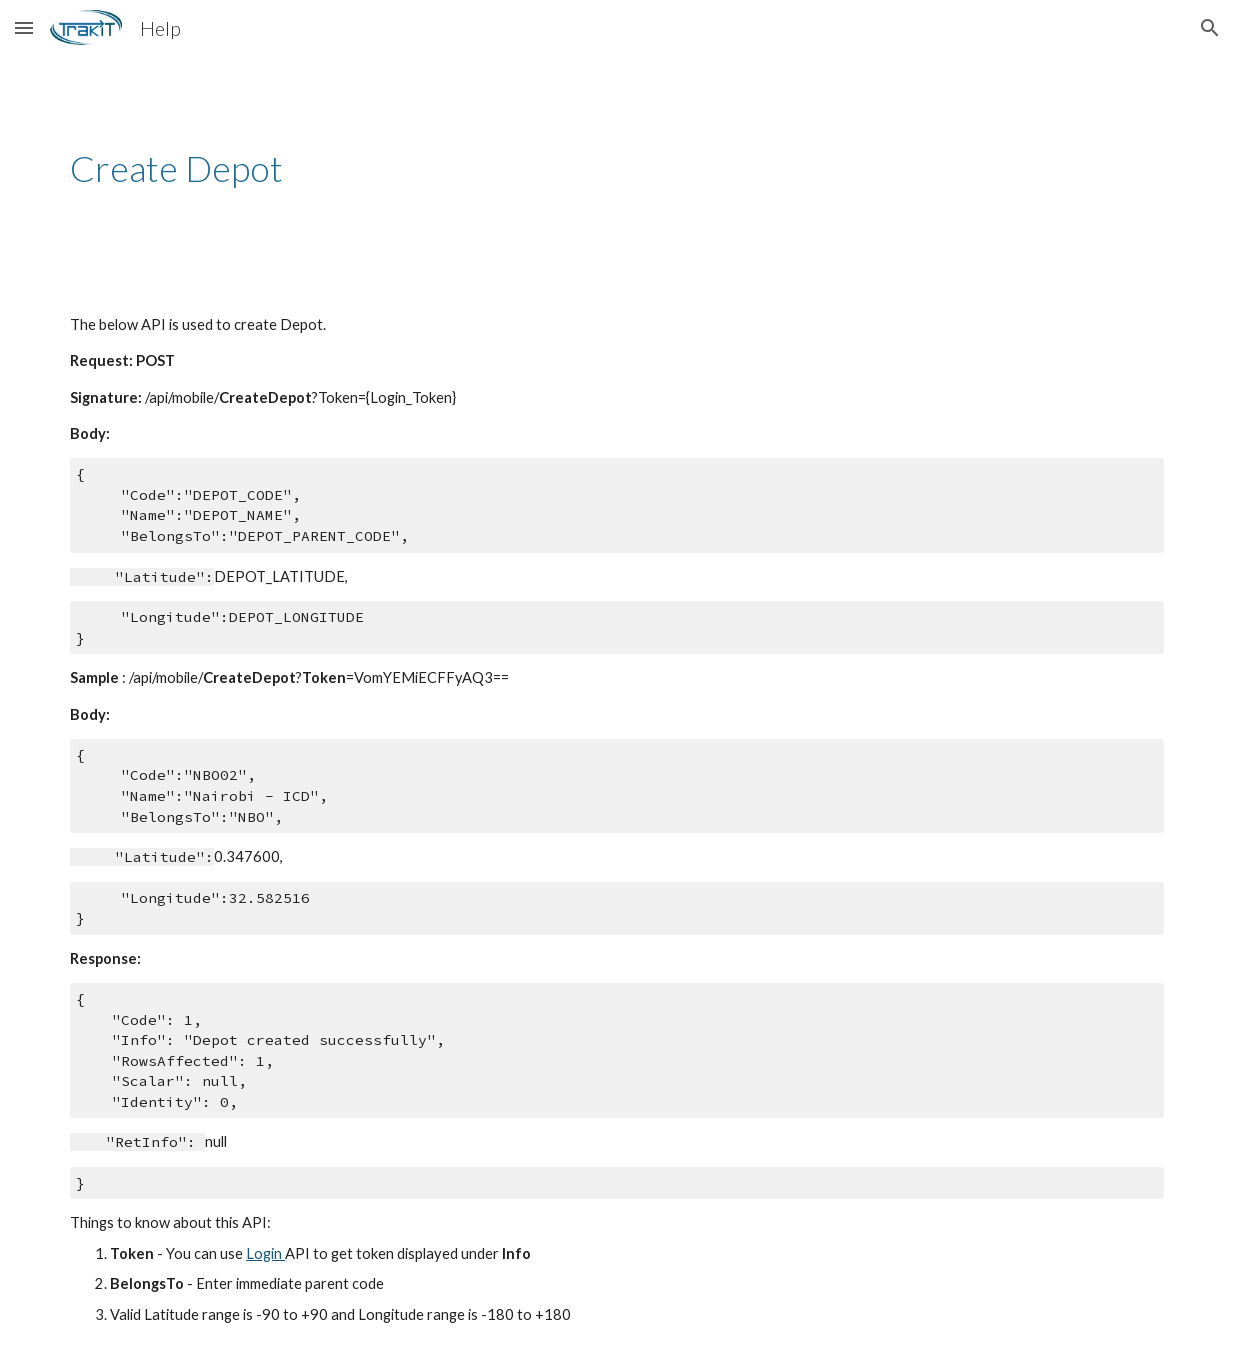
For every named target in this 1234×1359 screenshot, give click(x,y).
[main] (617, 168)
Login (265, 1253)
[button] (24, 27)
